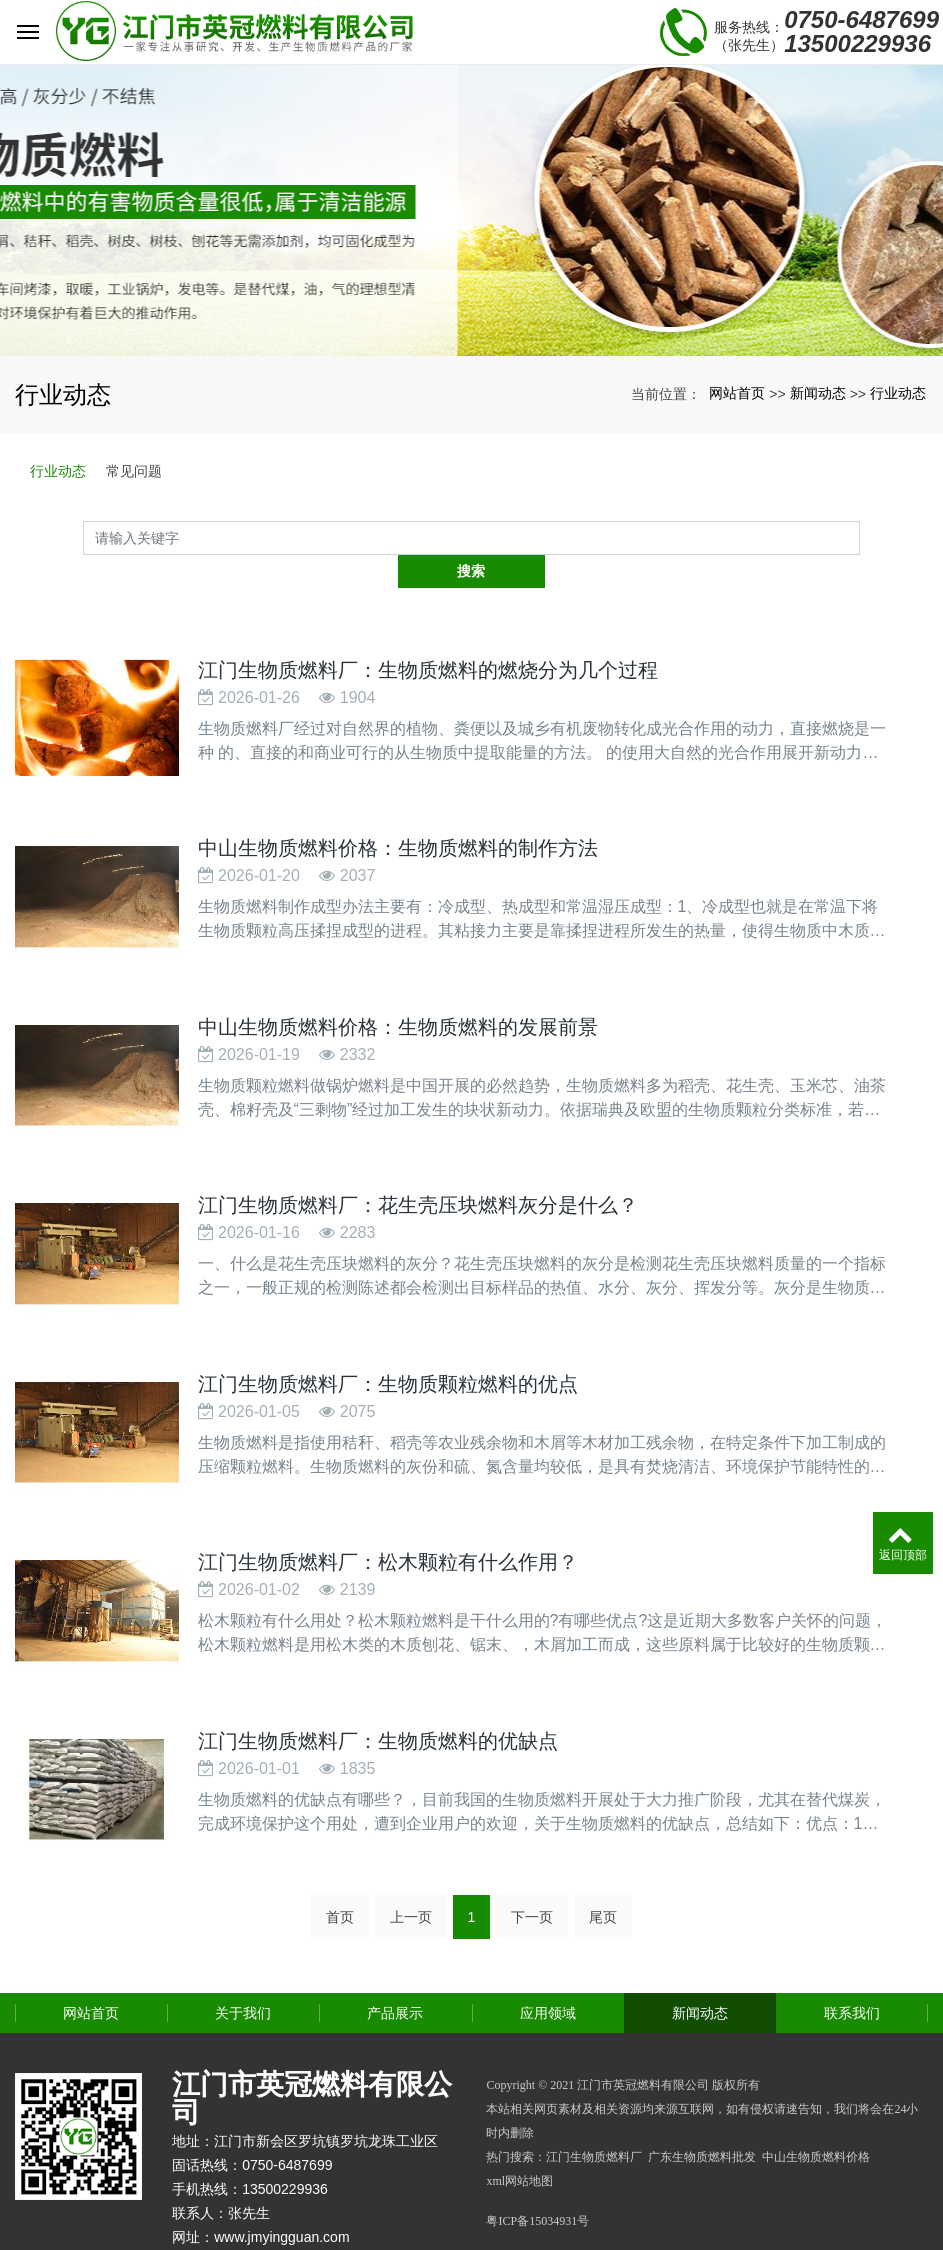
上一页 (411, 1878)
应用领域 (548, 1974)
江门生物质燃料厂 (594, 2118)
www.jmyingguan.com (281, 2198)
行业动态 (898, 393)
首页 (340, 1878)
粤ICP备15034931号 (537, 2182)
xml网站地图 (519, 2142)
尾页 (603, 1878)
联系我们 (852, 1974)
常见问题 (134, 471)
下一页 (532, 1878)
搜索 (860, 537)
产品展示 (395, 1974)
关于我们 (243, 1974)
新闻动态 (818, 393)
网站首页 (737, 393)
